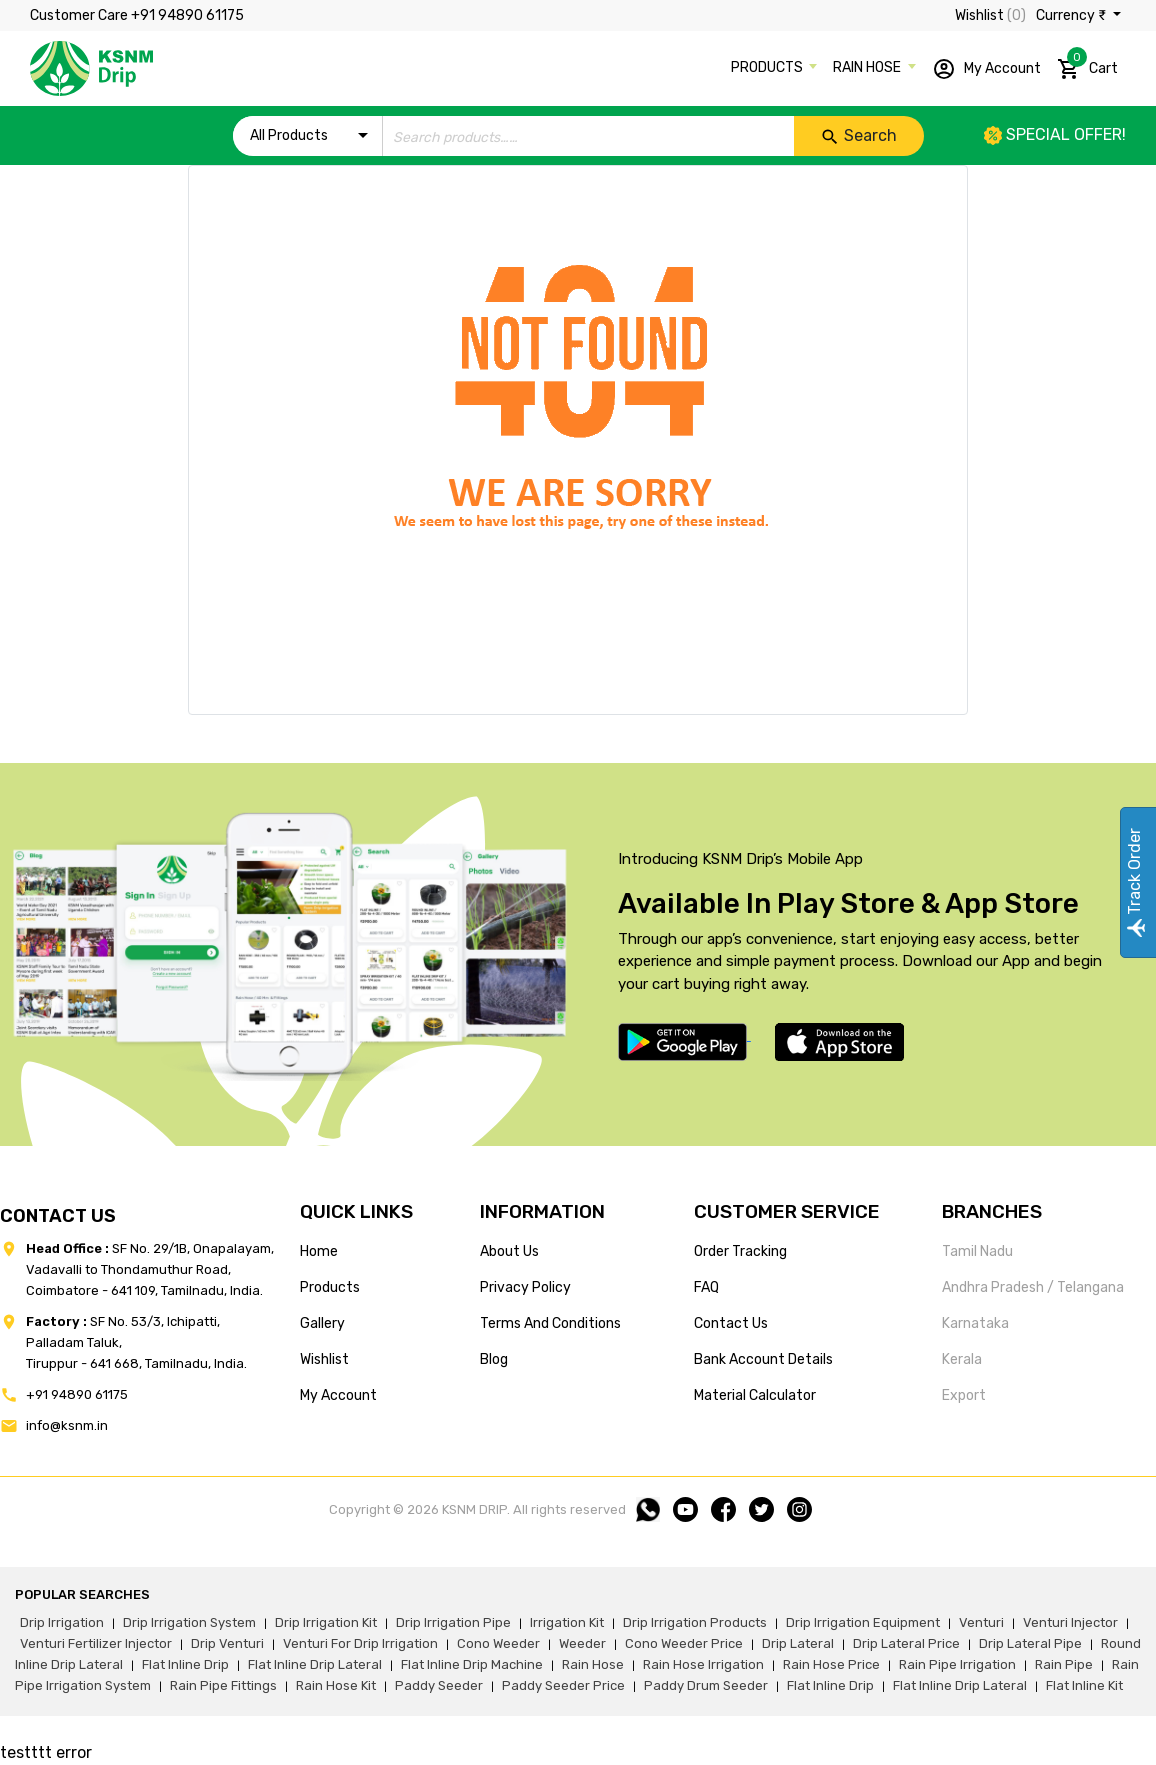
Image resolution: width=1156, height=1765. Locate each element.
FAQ (706, 1287)
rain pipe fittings (223, 1685)
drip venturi (227, 1643)
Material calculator (755, 1395)
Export (964, 1395)
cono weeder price (684, 1643)
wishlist (324, 1359)
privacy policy (525, 1287)
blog (494, 1359)
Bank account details (763, 1359)
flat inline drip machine (472, 1664)
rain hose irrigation (703, 1664)
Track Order (1134, 882)
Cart (1087, 65)
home (319, 1251)
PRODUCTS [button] (768, 67)
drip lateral (798, 1643)
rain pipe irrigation (957, 1664)
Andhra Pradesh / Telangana (1033, 1287)
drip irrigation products (695, 1622)
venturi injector (1070, 1622)
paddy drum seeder (706, 1685)
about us (509, 1251)
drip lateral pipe (1030, 1643)
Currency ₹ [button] (1072, 15)
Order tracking (740, 1251)
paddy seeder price (563, 1685)
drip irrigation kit (326, 1622)
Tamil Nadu (977, 1251)
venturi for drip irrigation (360, 1643)
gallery (322, 1323)
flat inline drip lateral (315, 1664)
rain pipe (1064, 1664)
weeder (582, 1643)
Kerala (962, 1359)
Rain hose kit (336, 1685)
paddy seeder (439, 1685)
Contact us (731, 1323)
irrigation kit (567, 1622)
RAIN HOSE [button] (868, 67)
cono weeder (498, 1643)
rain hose (593, 1664)
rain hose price (831, 1664)
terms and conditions (550, 1323)
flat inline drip (185, 1664)
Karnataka (975, 1323)
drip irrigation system (189, 1622)
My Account (986, 69)
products (330, 1287)
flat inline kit (1084, 1685)
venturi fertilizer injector (96, 1643)
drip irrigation (62, 1622)
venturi (981, 1622)
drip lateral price (906, 1643)
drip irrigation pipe (453, 1622)
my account (338, 1395)
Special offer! (1055, 134)
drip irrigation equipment (863, 1622)
